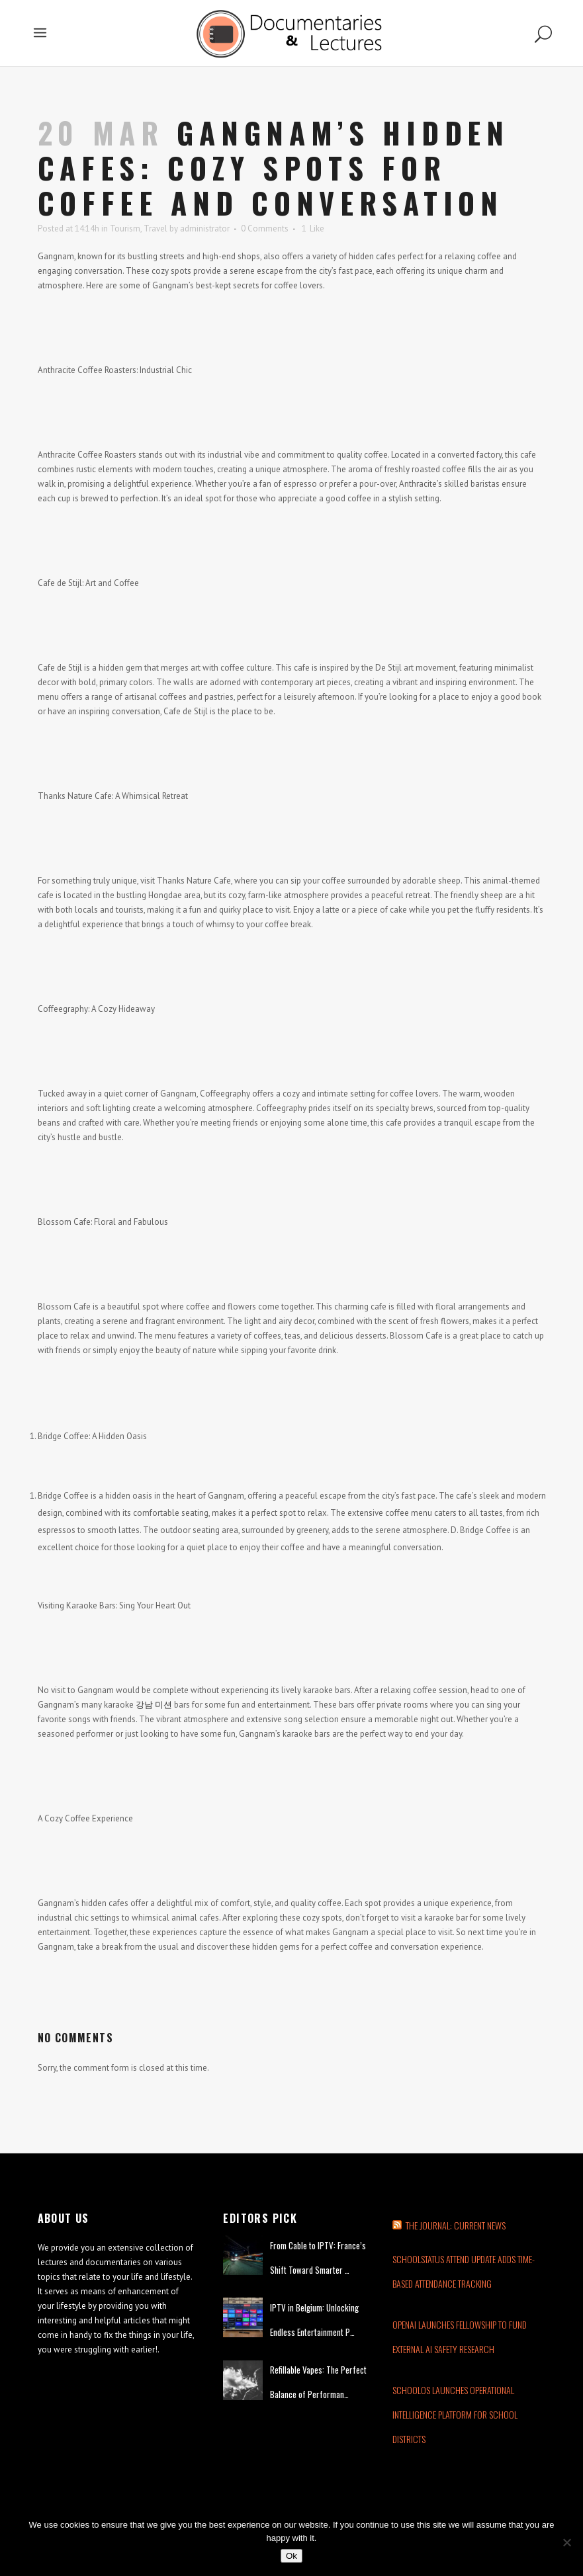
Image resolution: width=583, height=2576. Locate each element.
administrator (205, 228)
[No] (566, 2542)
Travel (155, 228)
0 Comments (265, 228)
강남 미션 (154, 1704)
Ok (291, 2556)
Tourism (125, 228)
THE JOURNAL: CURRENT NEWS (456, 2225)
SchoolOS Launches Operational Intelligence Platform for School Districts (454, 2414)
